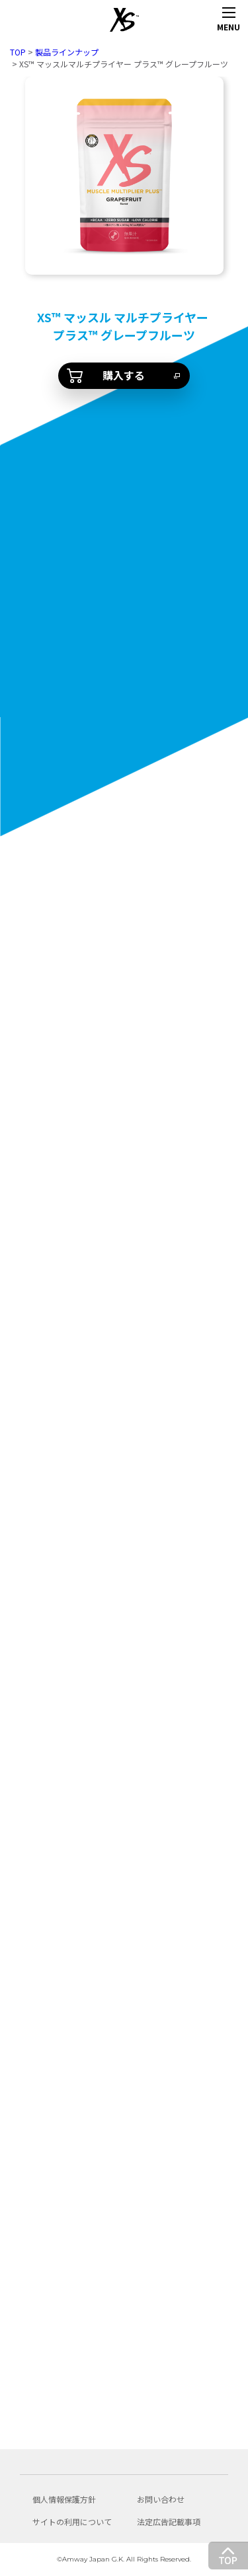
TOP (18, 51)
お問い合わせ (161, 2499)
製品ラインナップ (67, 51)
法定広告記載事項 (168, 2521)
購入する (124, 375)
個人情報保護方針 (64, 2499)
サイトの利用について (72, 2521)
